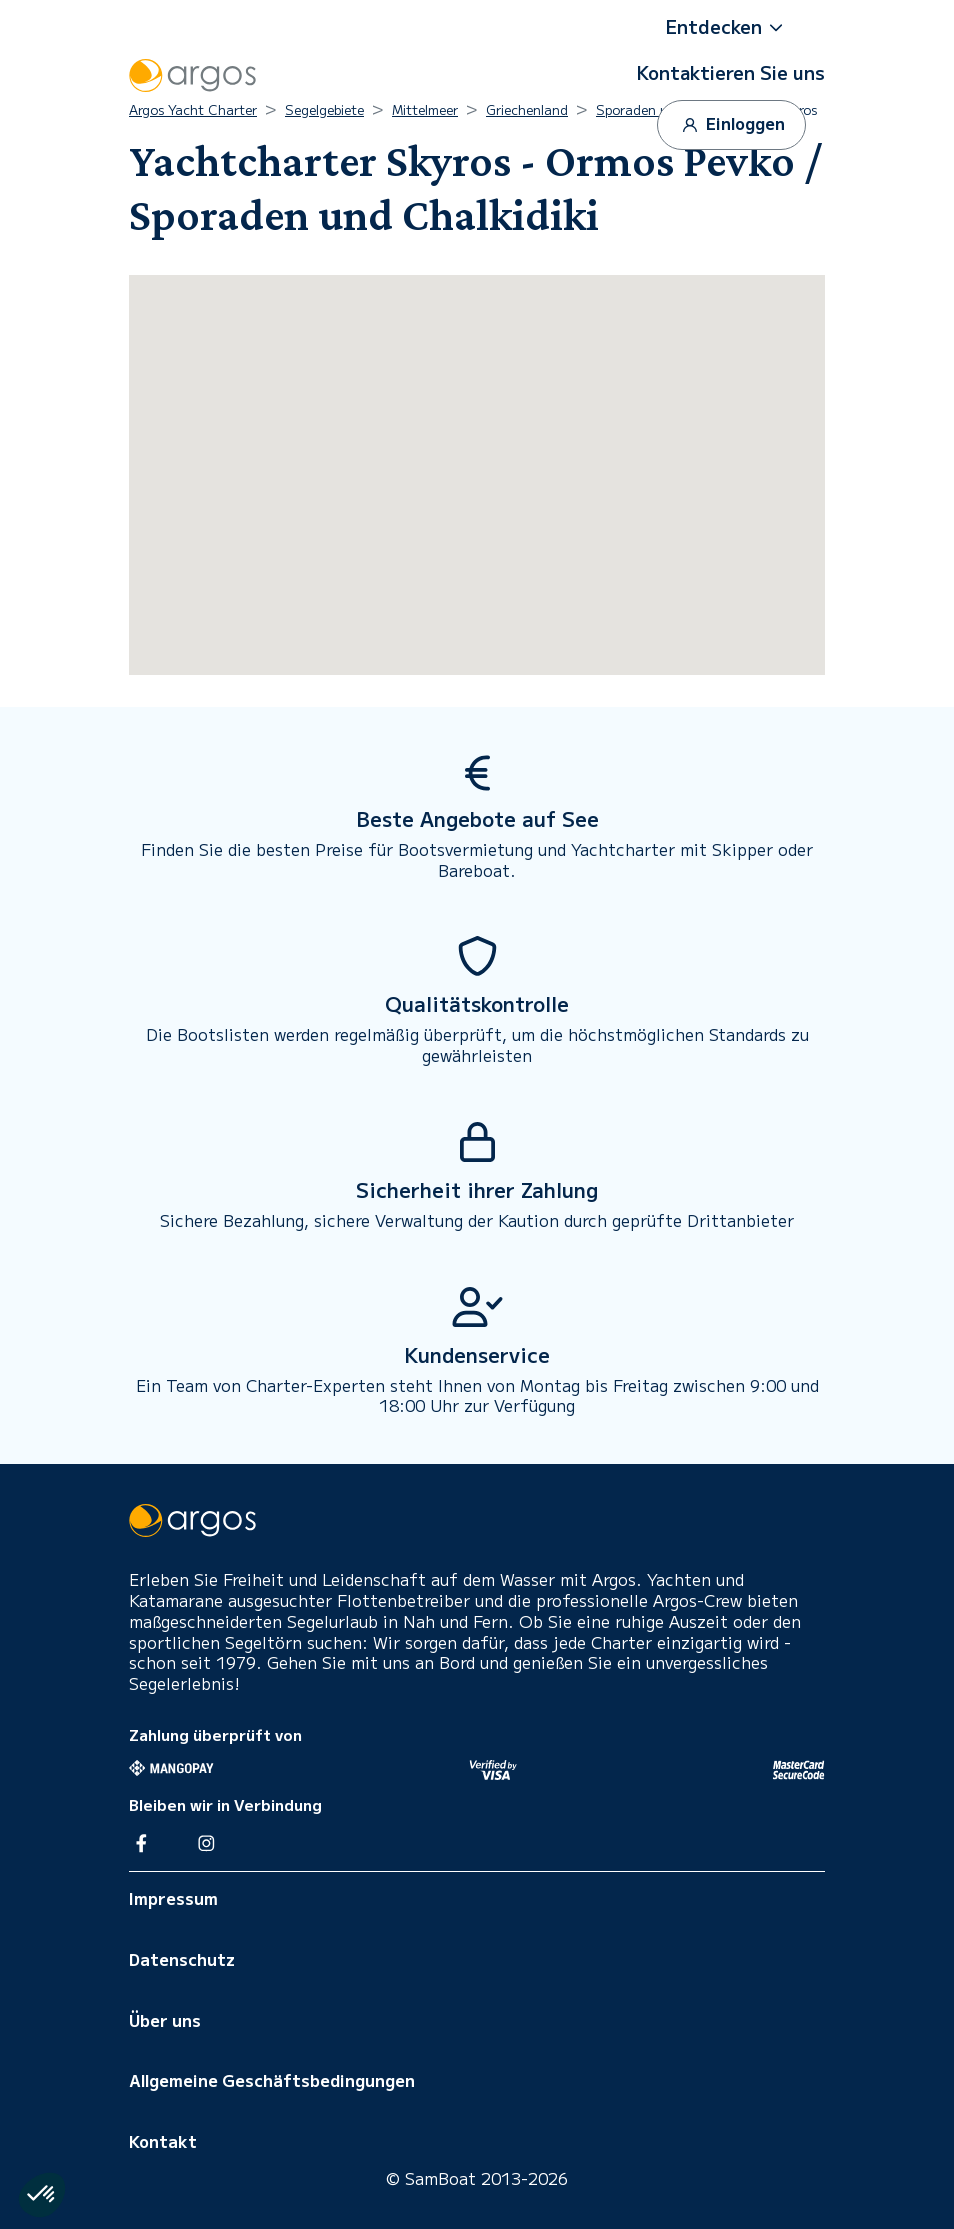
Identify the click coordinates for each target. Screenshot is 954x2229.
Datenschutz (182, 1959)
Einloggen (731, 124)
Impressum (173, 1898)
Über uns (165, 2020)
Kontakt (163, 2141)
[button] (731, 27)
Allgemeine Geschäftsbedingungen (272, 2080)
